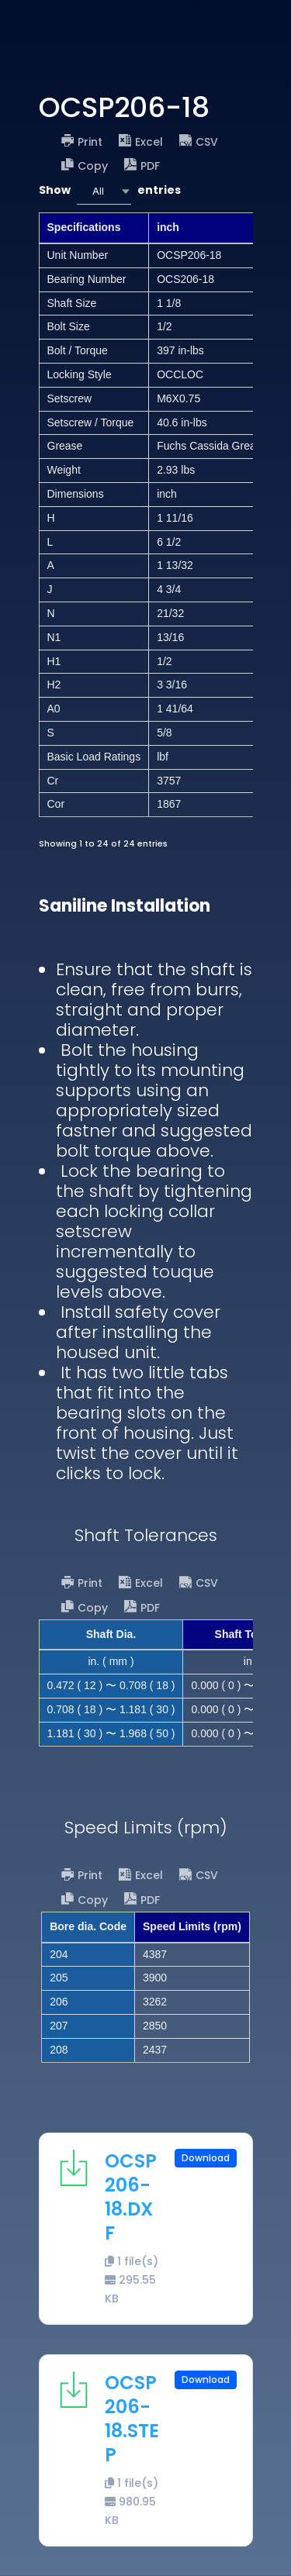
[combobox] (104, 191)
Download (206, 2157)
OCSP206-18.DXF (131, 2197)
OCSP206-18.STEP (132, 2419)
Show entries (110, 191)
